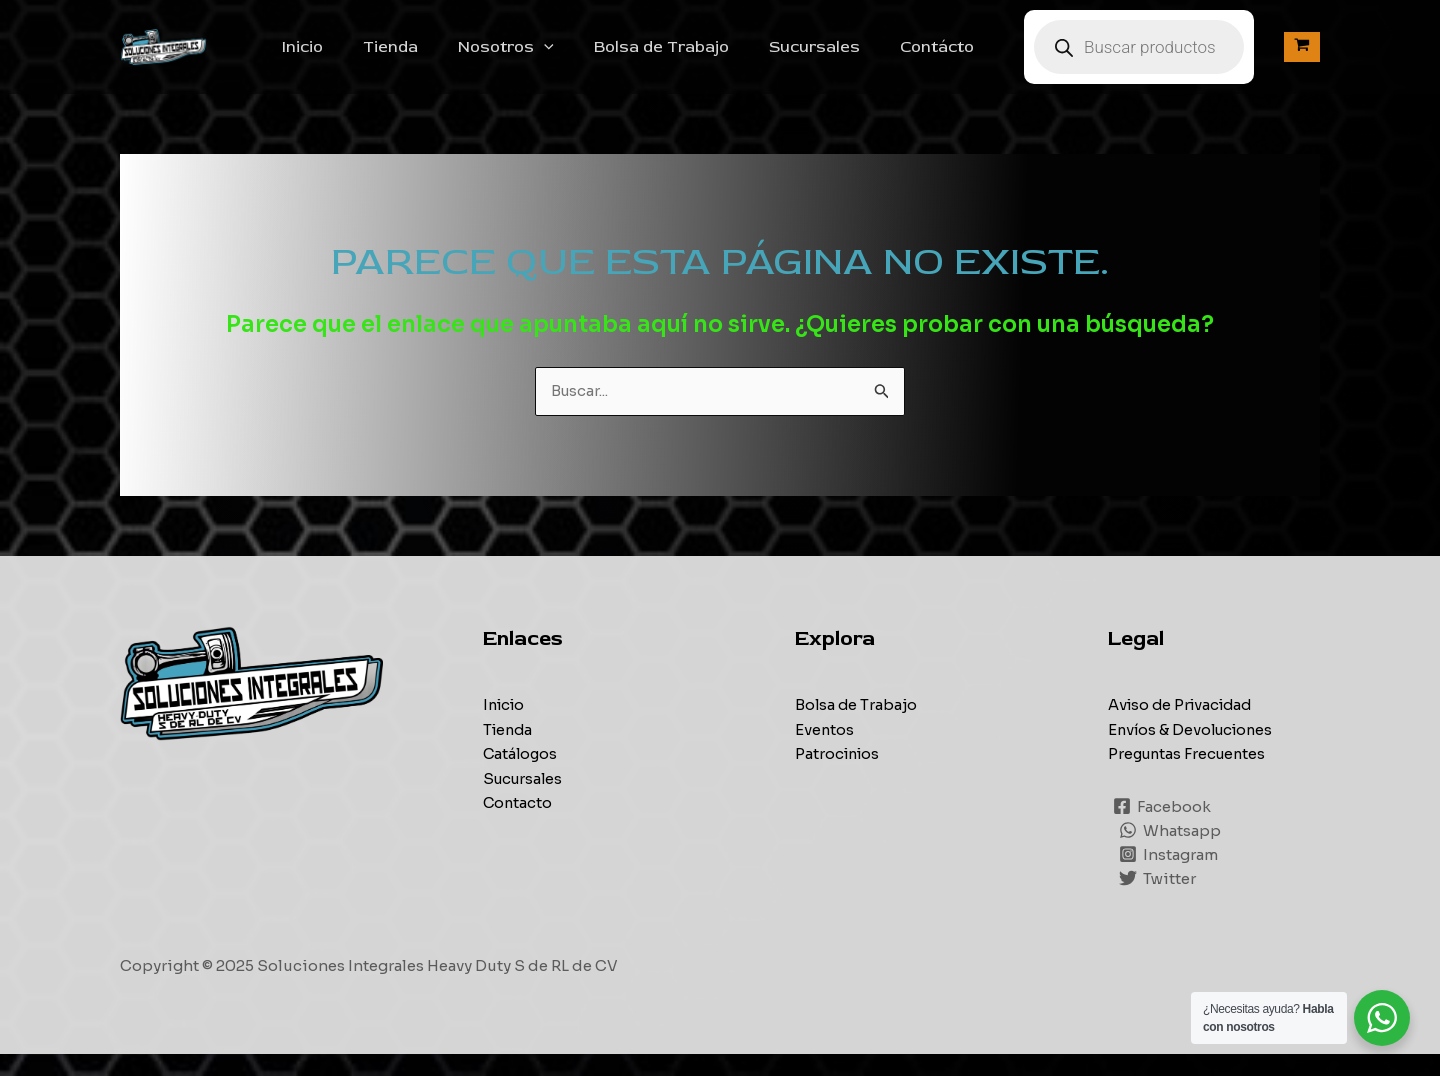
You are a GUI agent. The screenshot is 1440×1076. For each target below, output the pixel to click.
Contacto (518, 823)
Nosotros (550, 58)
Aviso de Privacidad (1184, 727)
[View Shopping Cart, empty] (1302, 58)
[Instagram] (1169, 876)
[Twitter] (1158, 900)
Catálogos (521, 775)
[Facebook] (1163, 828)
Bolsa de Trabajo (697, 58)
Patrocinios (839, 775)
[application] (588, 58)
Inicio (362, 58)
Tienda (442, 58)
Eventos (825, 751)
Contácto (957, 58)
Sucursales (842, 58)
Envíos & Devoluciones (1194, 751)
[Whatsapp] (1171, 852)
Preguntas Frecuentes (1190, 775)
